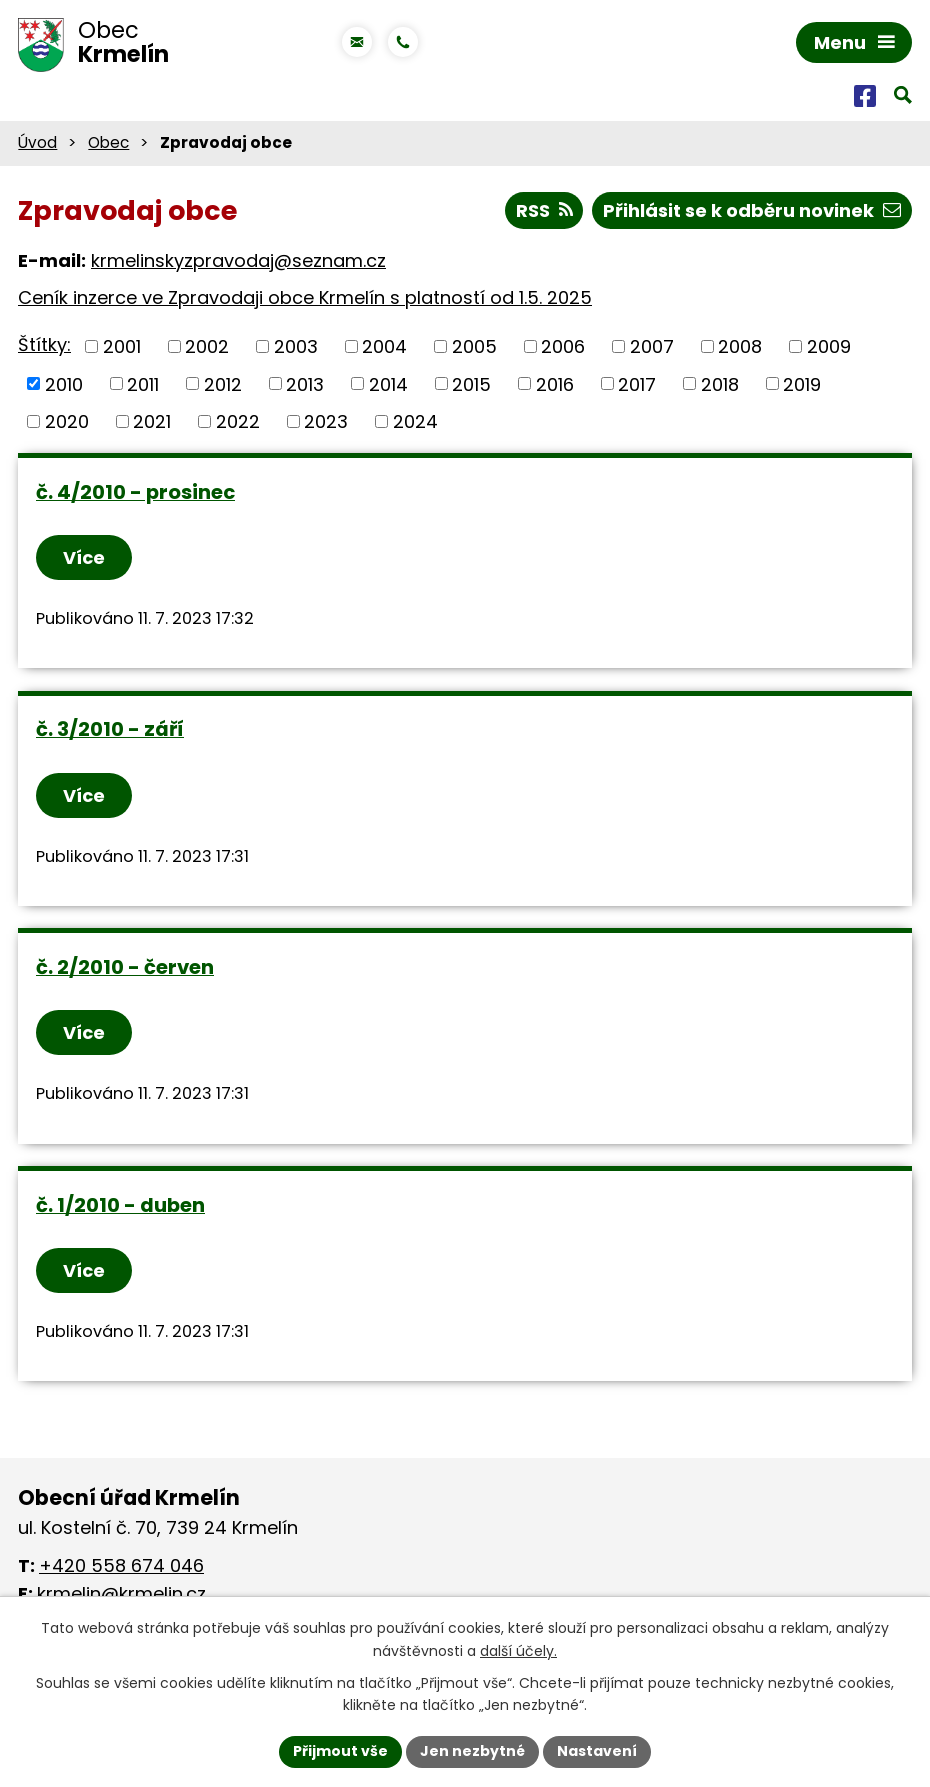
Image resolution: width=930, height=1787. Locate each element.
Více (84, 557)
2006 (563, 346)
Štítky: (44, 344)
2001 (122, 346)
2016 (555, 383)
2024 (415, 421)
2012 (223, 383)
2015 (471, 383)
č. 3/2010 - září (110, 729)
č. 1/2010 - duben (120, 1205)
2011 (143, 383)
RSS (544, 210)
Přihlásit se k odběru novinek (752, 210)
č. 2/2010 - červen (125, 967)
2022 (238, 421)
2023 (326, 421)
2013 (305, 383)
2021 (152, 421)
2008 (740, 346)
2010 (64, 383)
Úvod (37, 142)
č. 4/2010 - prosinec (135, 492)
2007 (652, 346)
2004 (384, 346)
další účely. (518, 1651)
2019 (802, 383)
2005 (474, 346)
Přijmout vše (340, 1751)
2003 (296, 346)
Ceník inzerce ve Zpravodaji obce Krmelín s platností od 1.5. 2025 (305, 297)
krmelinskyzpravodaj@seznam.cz (238, 260)
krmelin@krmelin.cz (121, 1593)
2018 (720, 383)
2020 (67, 421)
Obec (108, 142)
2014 (388, 383)
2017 (637, 383)
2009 (829, 346)
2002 (207, 346)
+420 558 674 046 (121, 1565)
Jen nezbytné (472, 1751)
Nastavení (597, 1751)
